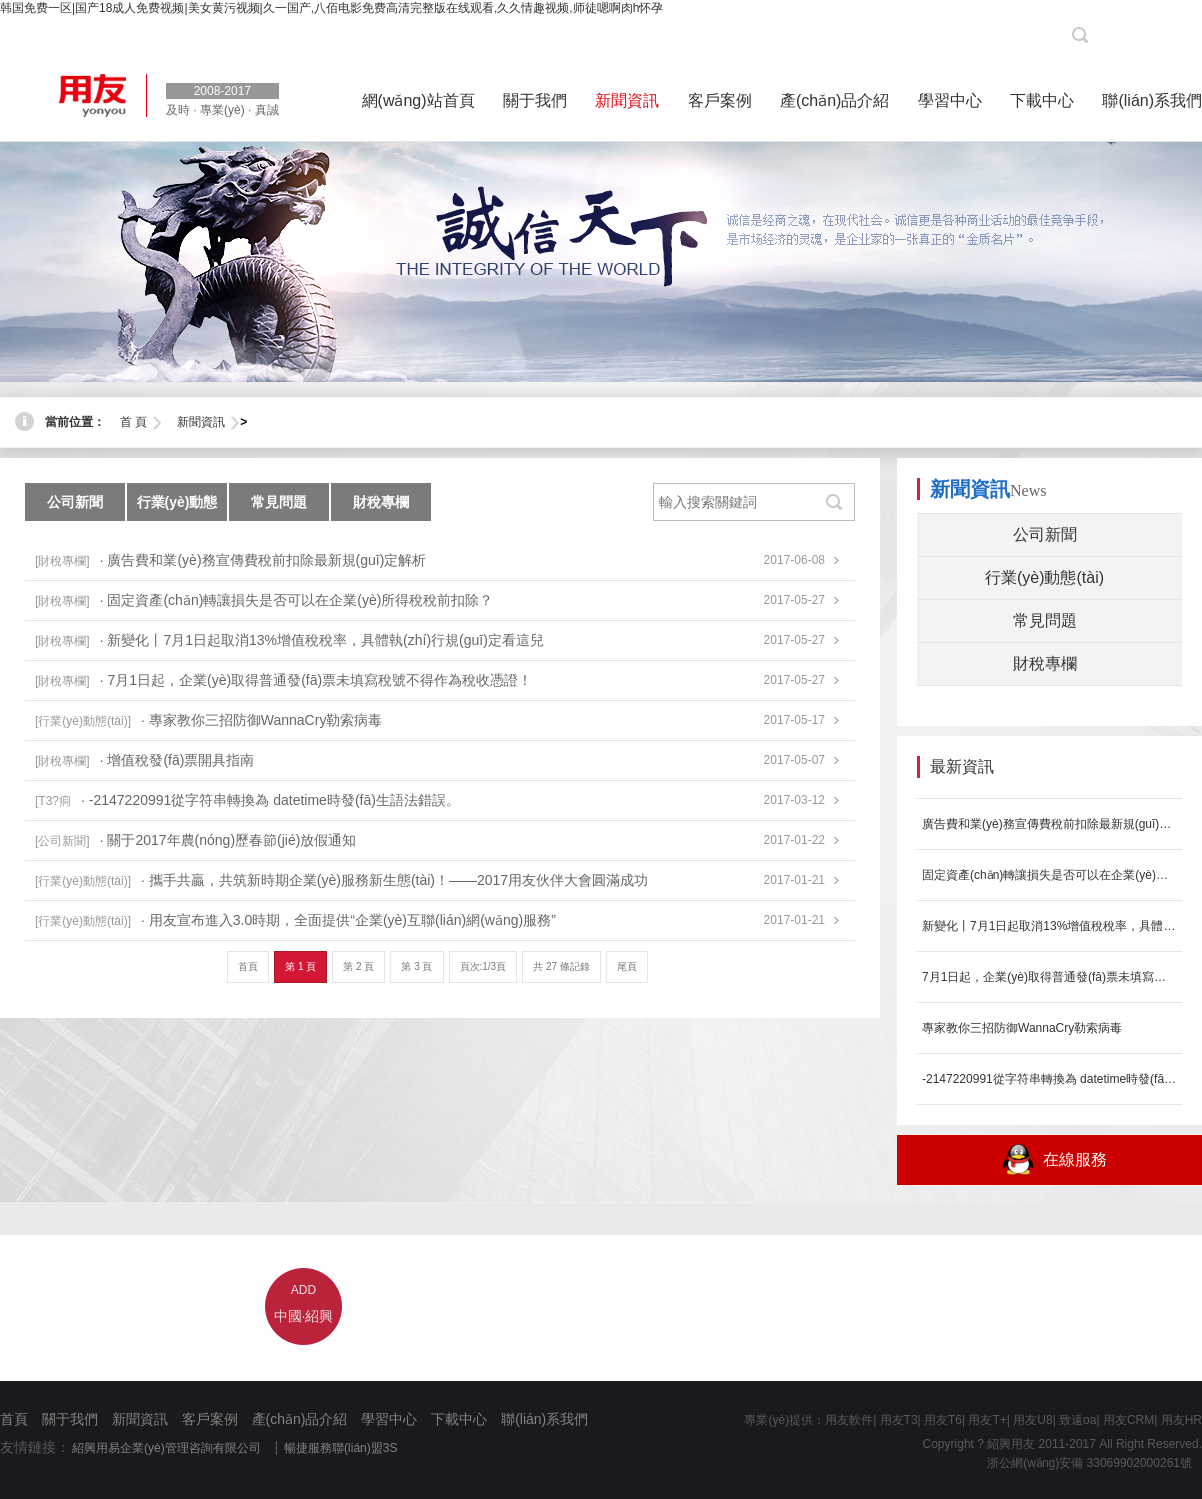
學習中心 (389, 1419)
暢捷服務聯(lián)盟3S (340, 1448)
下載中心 (459, 1419)
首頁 (248, 966)
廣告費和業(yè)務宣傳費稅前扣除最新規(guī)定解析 (1049, 824)
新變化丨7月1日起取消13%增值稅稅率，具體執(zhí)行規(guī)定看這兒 (1049, 926)
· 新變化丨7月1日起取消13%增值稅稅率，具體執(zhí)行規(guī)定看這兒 (322, 640)
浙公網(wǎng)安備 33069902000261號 (1083, 1463)
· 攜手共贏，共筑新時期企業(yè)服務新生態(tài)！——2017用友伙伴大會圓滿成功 (394, 880)
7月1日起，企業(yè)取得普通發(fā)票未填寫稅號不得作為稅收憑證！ (1049, 977)
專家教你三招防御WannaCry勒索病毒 (1022, 1028)
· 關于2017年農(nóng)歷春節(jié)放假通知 (228, 840)
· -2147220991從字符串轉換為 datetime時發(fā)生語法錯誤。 (270, 800)
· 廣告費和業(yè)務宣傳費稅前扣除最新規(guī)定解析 (263, 560)
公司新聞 (75, 502)
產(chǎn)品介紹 (300, 1419)
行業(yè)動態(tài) (177, 507)
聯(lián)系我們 (544, 1419)
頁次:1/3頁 (483, 966)
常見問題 (279, 502)
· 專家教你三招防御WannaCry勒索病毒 (261, 720)
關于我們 (70, 1419)
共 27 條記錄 (561, 966)
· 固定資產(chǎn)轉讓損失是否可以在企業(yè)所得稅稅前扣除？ (297, 600)
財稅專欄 (381, 502)
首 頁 (133, 422)
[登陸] (1177, 35)
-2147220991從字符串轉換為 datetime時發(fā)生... (1049, 1079)
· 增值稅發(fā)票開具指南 (177, 760)
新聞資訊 (201, 422)
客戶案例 (210, 1419)
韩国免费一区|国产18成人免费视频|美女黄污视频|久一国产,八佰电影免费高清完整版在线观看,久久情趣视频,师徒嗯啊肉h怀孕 (331, 8)
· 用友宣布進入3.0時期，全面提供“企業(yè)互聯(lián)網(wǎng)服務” (348, 920)
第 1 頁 (300, 966)
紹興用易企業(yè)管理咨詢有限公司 (166, 1448)
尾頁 (627, 966)
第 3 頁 (416, 966)
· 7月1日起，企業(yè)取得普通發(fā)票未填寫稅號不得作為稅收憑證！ (316, 680)
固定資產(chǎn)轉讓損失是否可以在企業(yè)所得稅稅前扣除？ (1049, 875)
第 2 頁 (358, 966)
